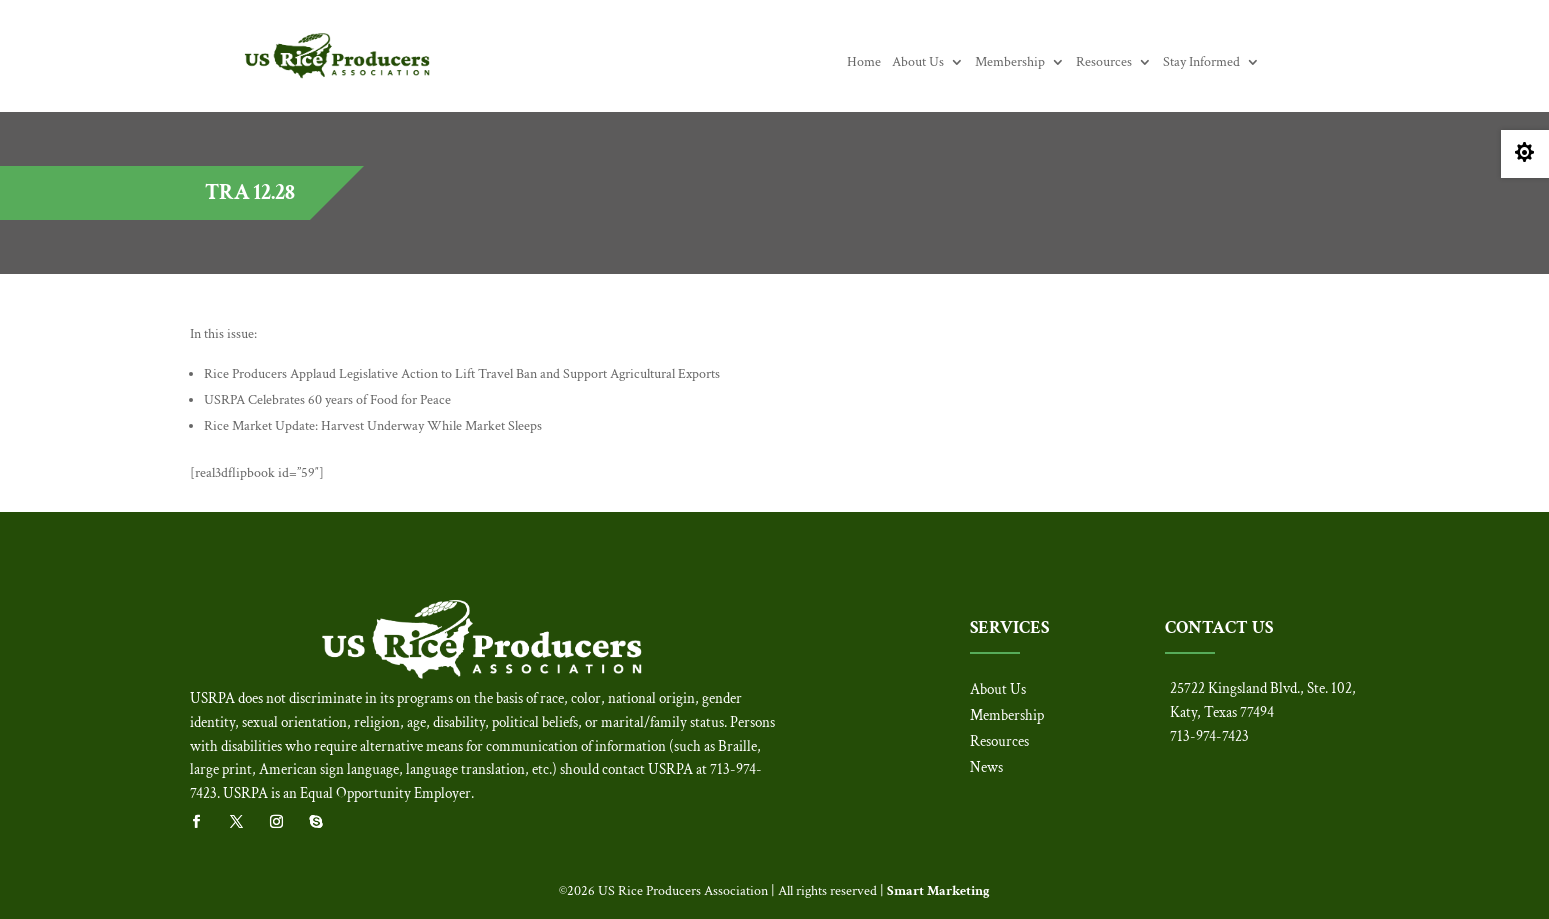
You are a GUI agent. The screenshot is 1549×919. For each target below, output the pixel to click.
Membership (1010, 63)
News (986, 767)
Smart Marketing (938, 891)
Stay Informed (1201, 63)
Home (864, 63)
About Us (918, 63)
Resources (1104, 63)
